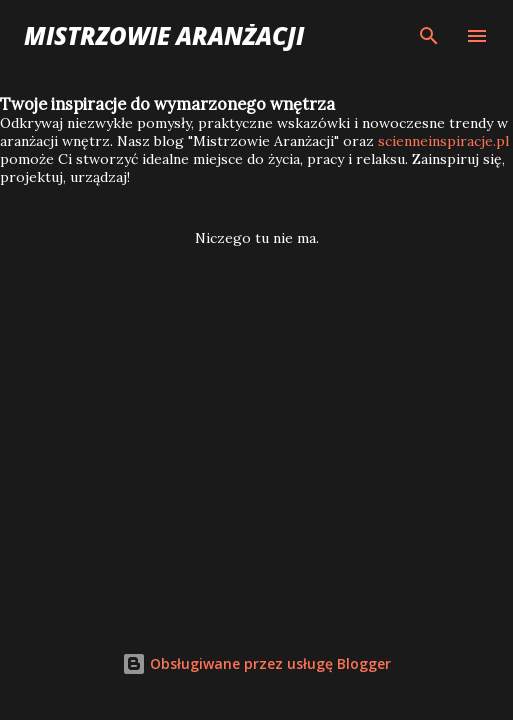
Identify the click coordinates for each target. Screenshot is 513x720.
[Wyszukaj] (429, 36)
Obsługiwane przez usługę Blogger (256, 663)
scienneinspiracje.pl (443, 141)
